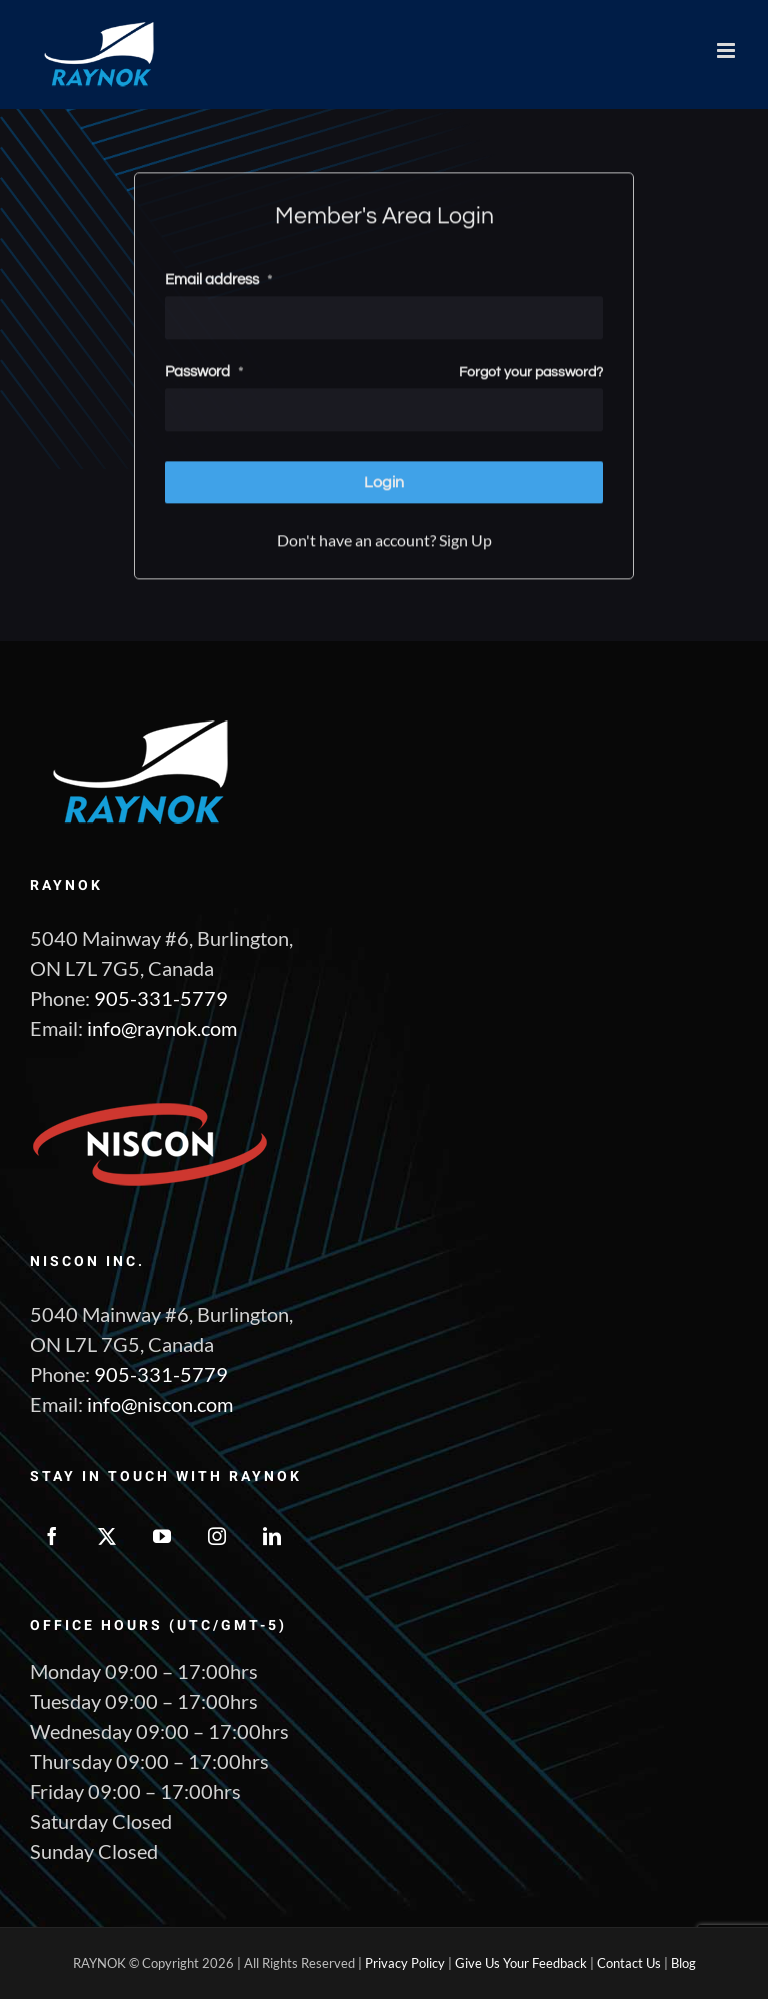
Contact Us (629, 1963)
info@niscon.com (160, 1404)
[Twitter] (107, 1536)
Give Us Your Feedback (521, 1963)
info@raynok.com (162, 1028)
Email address (218, 277)
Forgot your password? (531, 370)
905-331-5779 (161, 998)
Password (204, 369)
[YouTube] (162, 1536)
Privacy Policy (405, 1963)
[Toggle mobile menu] (727, 50)
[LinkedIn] (272, 1536)
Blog (683, 1963)
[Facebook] (52, 1536)
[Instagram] (217, 1536)
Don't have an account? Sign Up (384, 537)
